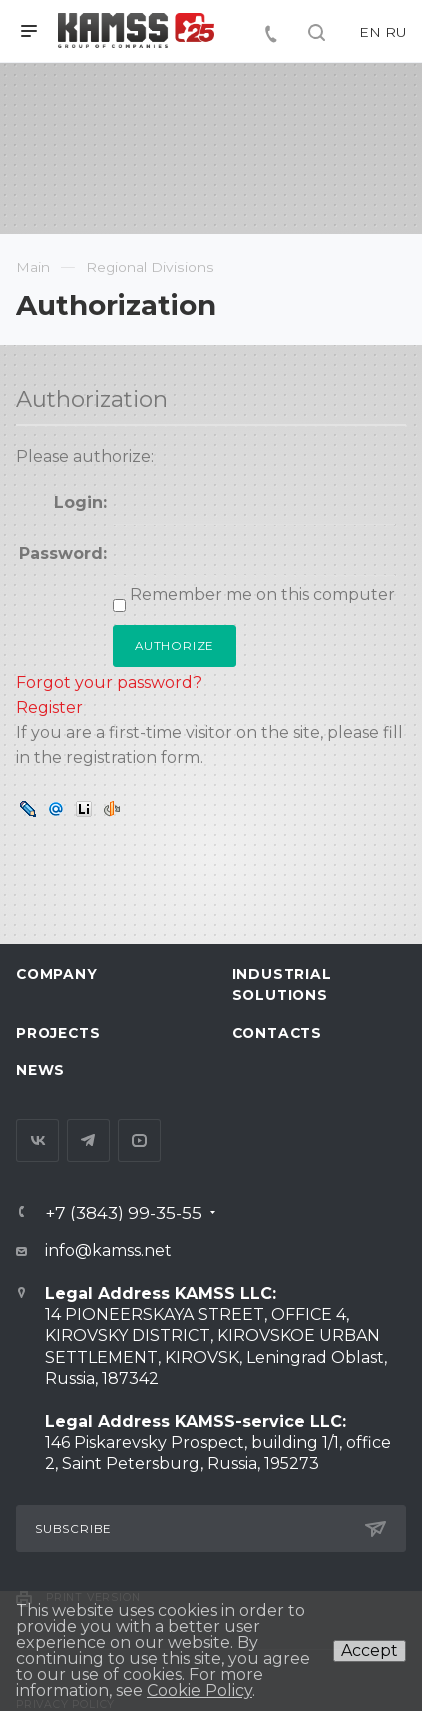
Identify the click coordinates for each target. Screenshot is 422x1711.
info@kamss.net (108, 1250)
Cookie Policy (199, 1690)
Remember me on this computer (260, 594)
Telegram (88, 1140)
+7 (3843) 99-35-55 (123, 1212)
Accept (369, 1650)
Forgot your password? (109, 682)
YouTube (139, 1140)
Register (49, 707)
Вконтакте (37, 1140)
